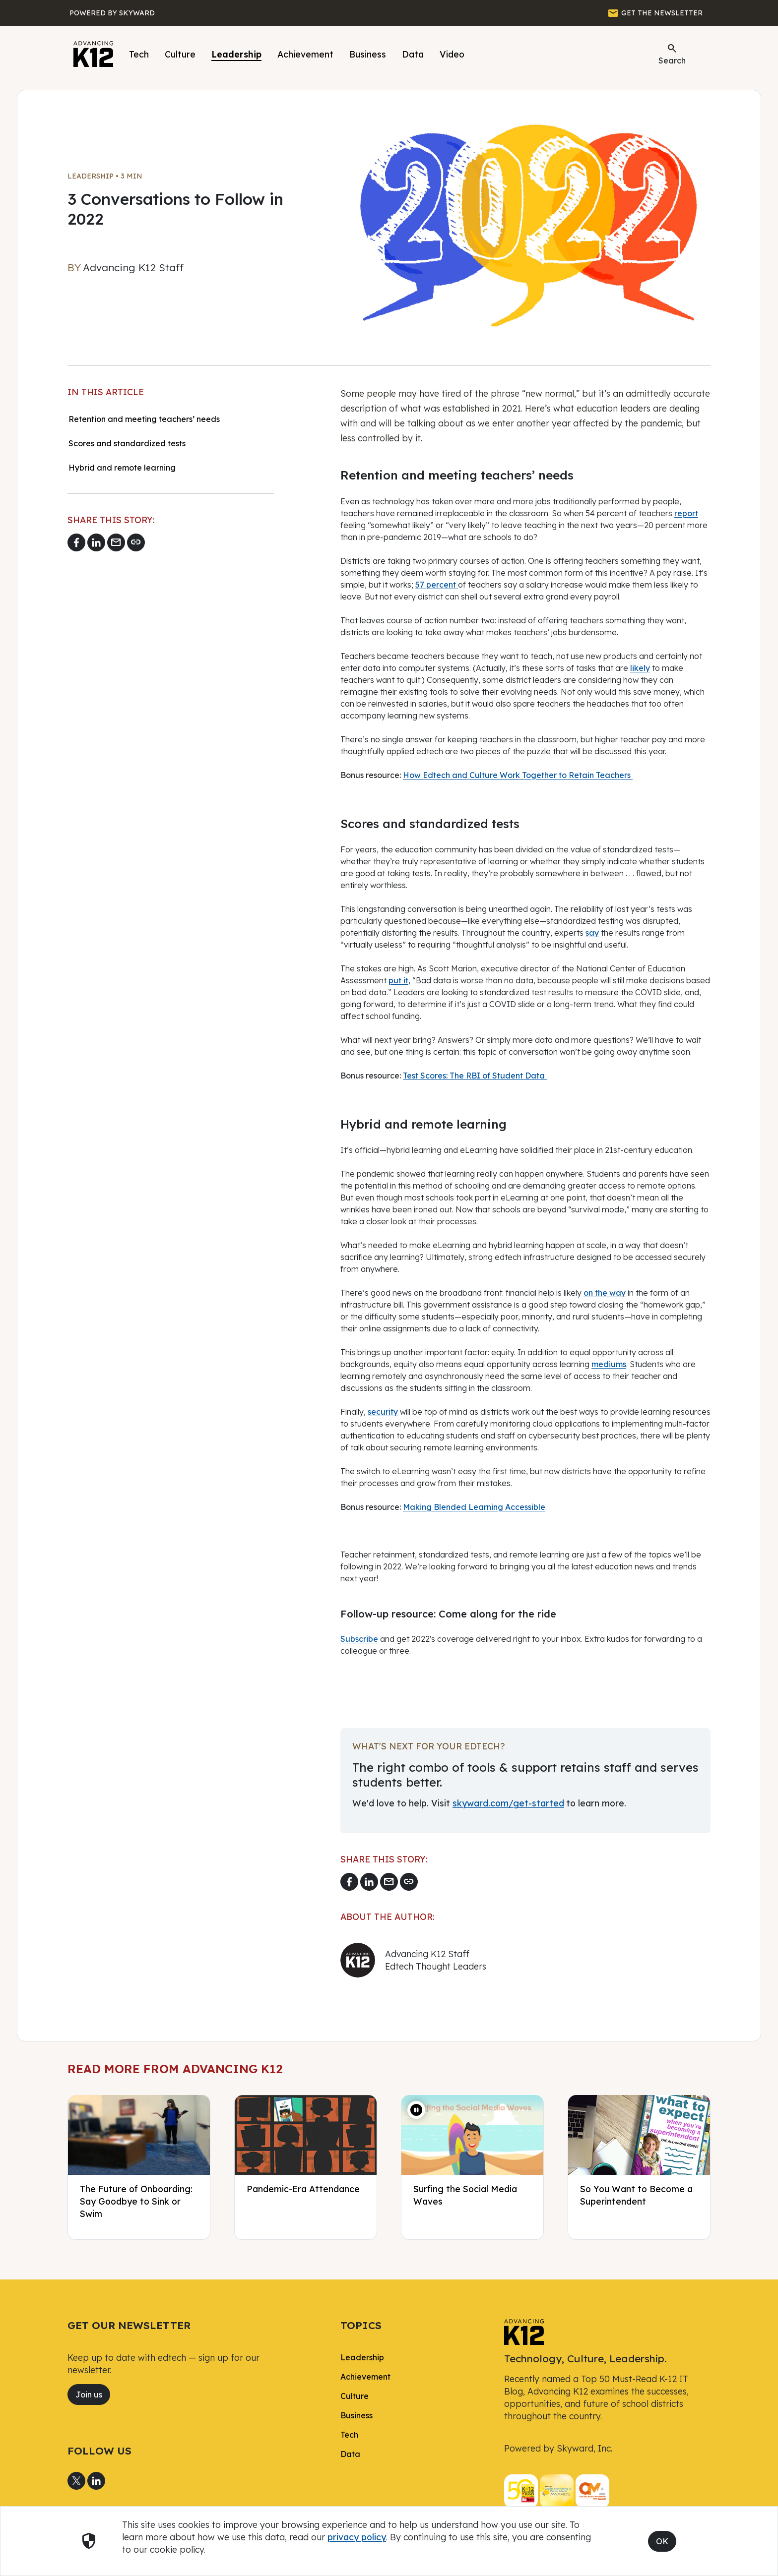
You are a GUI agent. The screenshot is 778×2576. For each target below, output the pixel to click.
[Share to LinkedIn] (96, 542)
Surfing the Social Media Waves (465, 2195)
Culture (180, 54)
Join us (88, 2394)
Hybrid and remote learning (123, 468)
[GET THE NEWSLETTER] (655, 13)
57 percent (436, 585)
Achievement (305, 54)
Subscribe (359, 1639)
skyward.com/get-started (508, 1802)
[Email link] (116, 542)
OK (662, 2541)
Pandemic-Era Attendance (303, 2188)
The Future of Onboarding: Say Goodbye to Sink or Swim (136, 2201)
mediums (608, 1364)
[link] (524, 2331)
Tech (139, 54)
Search (672, 53)
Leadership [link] (362, 2357)
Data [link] (350, 2454)
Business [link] (356, 2415)
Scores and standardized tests (127, 443)
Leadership (236, 54)
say (592, 933)
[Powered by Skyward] (112, 13)
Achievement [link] (365, 2377)
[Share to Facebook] (76, 542)
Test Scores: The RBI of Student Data (475, 1075)
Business (367, 54)
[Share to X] (76, 2481)
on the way (605, 1293)
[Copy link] (136, 542)
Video (452, 54)
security (383, 1412)
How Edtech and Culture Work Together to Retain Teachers (518, 775)
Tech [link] (349, 2435)
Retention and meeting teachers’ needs (144, 419)
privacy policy (356, 2536)
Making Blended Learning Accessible (474, 1507)
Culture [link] (354, 2396)
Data (413, 54)
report (686, 513)
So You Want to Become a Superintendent (636, 2195)
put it (398, 980)
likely (640, 668)
